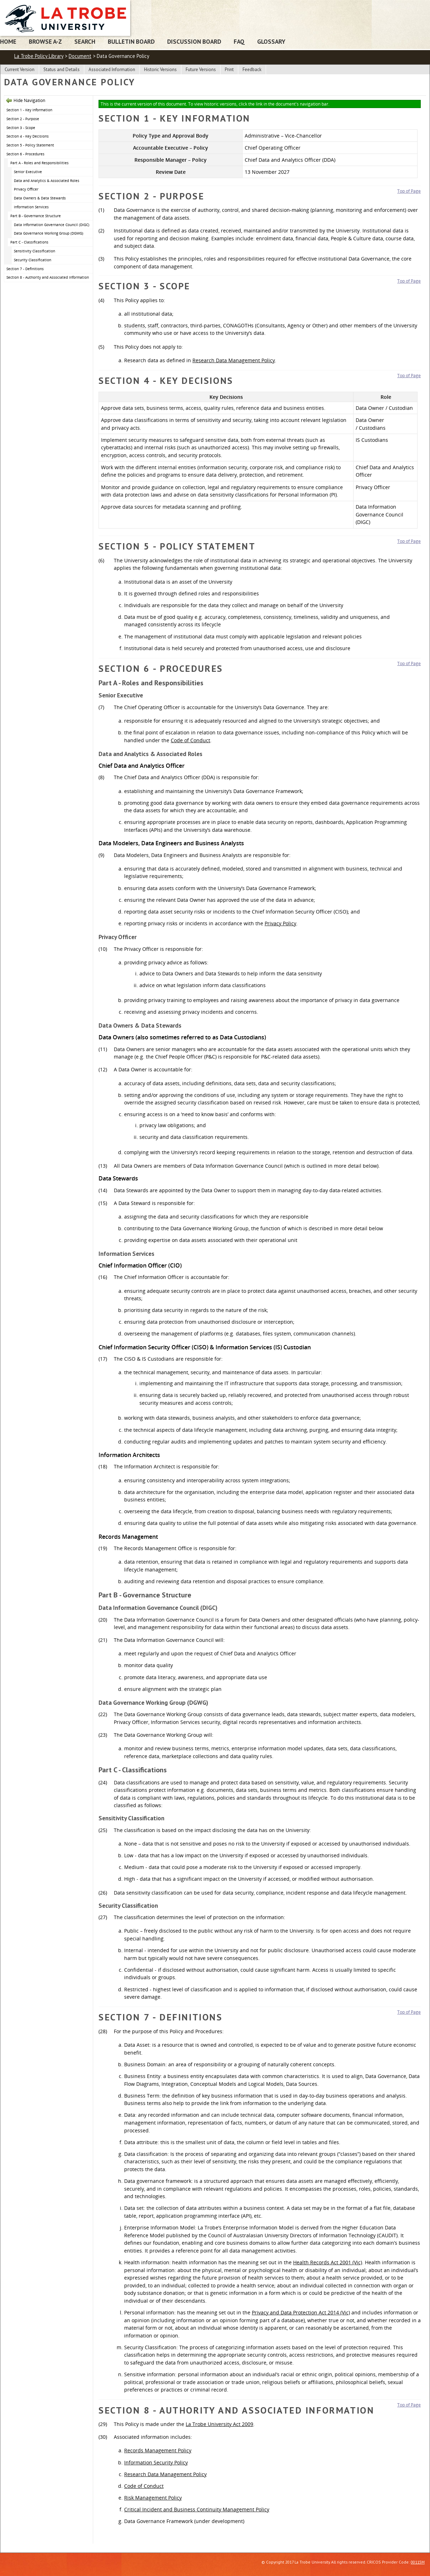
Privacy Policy (280, 923)
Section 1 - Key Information (29, 109)
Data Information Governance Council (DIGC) (51, 224)
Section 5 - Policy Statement (30, 145)
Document (80, 56)
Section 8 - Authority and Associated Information (47, 277)
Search (84, 41)
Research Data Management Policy (233, 360)
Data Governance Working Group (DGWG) (48, 233)
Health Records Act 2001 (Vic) (327, 2262)
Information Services (31, 206)
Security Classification (32, 259)
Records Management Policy (157, 2450)
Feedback (252, 69)
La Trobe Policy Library (38, 56)
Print (229, 69)
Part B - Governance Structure (35, 215)
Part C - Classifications (29, 242)
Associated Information (112, 69)
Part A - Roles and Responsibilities (39, 162)
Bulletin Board (131, 41)
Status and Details (61, 69)
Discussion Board (194, 41)
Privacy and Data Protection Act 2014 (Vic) (301, 2312)
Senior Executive (28, 171)
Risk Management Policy (153, 2497)
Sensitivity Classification (34, 250)
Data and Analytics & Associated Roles (46, 180)
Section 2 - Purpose (22, 118)
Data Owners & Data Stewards (40, 198)
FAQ (239, 41)
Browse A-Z (45, 41)
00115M (418, 2562)
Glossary (271, 41)
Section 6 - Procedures (25, 153)
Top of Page (409, 191)
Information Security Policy (156, 2462)
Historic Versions (160, 69)
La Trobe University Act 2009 (219, 2424)
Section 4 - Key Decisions (27, 136)
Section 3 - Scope (20, 127)
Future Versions (201, 69)
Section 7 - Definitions (25, 268)
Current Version (19, 69)
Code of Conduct (190, 740)
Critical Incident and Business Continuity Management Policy (196, 2509)
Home (8, 41)
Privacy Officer (26, 189)
